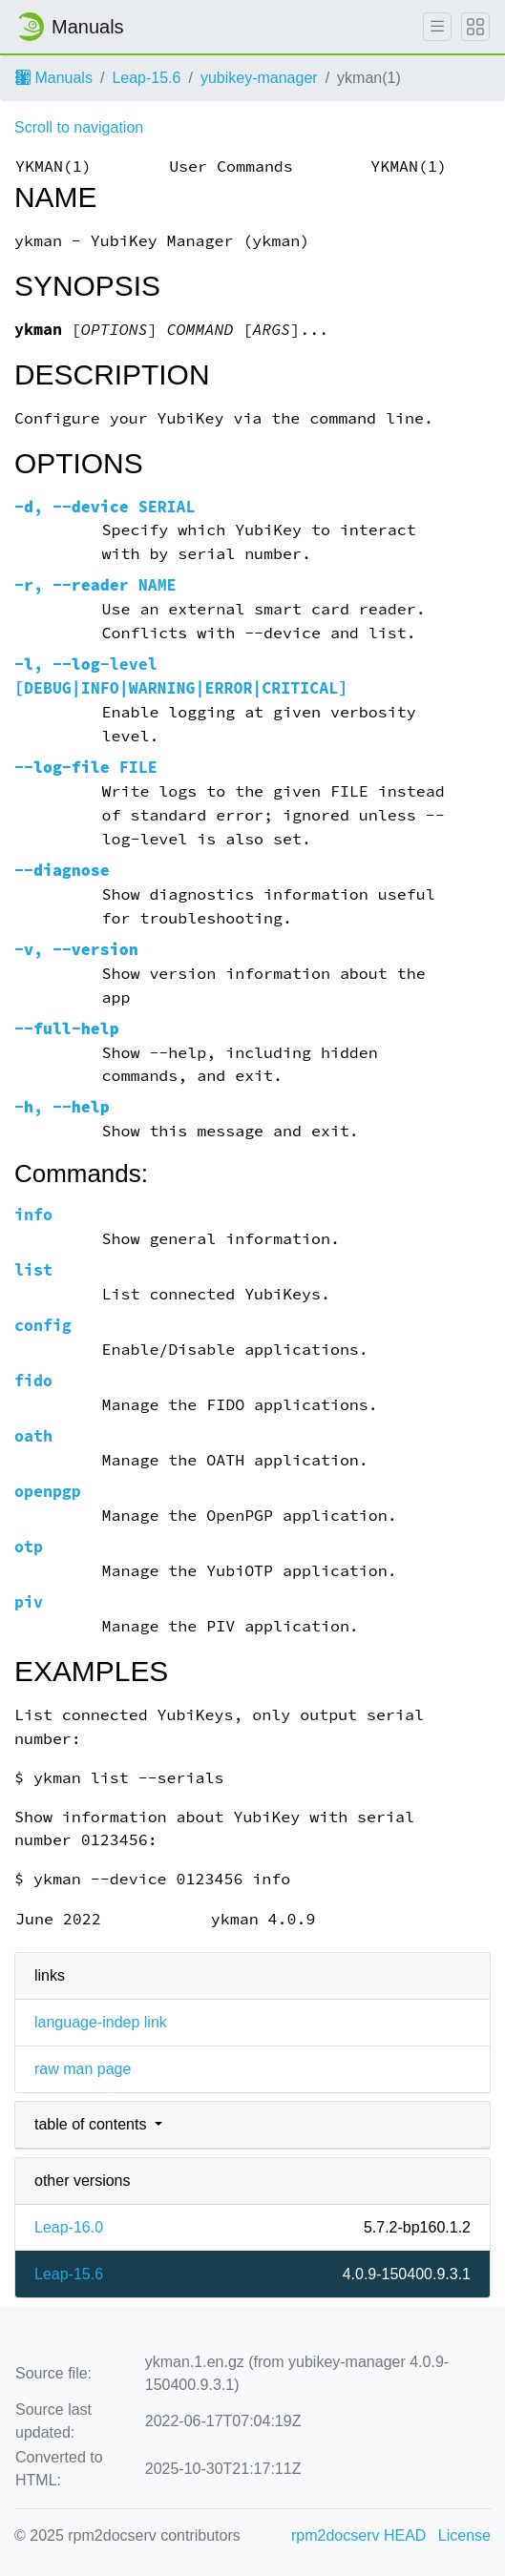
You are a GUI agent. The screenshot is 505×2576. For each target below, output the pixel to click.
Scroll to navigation (78, 127)
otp (28, 1547)
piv (28, 1602)
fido (33, 1381)
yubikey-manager (259, 78)
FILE (86, 768)
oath (33, 1436)
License (464, 2535)
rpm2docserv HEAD (358, 2535)
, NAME (95, 585)
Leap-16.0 (68, 2227)
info (33, 1215)
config (43, 1326)
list (33, 1270)
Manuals (54, 78)
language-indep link (100, 2022)
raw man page (82, 2069)
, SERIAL (105, 507)
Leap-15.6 (146, 78)
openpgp (47, 1492)
